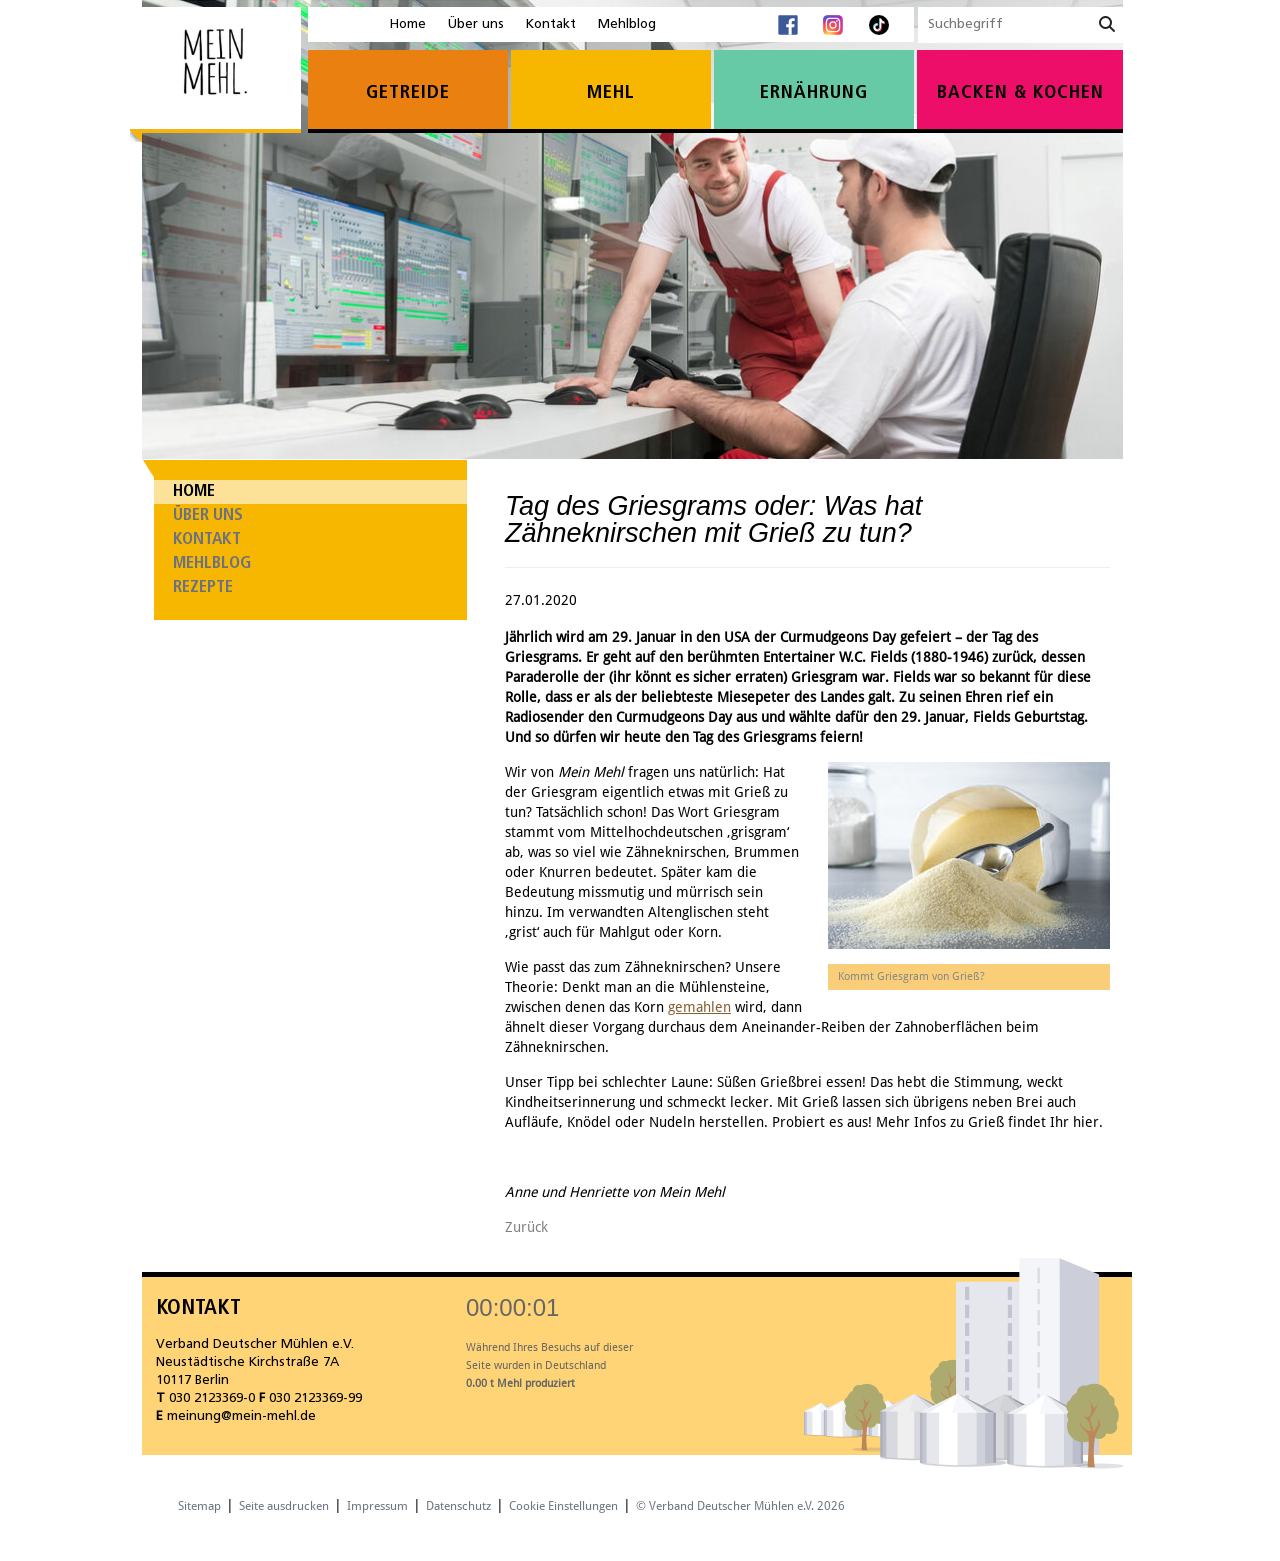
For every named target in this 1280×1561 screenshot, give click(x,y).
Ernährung (814, 93)
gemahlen (699, 1007)
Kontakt (551, 24)
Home (408, 24)
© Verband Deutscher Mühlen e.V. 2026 (740, 1506)
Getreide (408, 93)
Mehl (611, 93)
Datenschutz (458, 1506)
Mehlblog (627, 24)
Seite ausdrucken (284, 1506)
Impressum (377, 1506)
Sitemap (199, 1506)
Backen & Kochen (1020, 93)
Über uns (476, 24)
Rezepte (203, 587)
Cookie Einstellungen (563, 1506)
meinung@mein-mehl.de (241, 1416)
